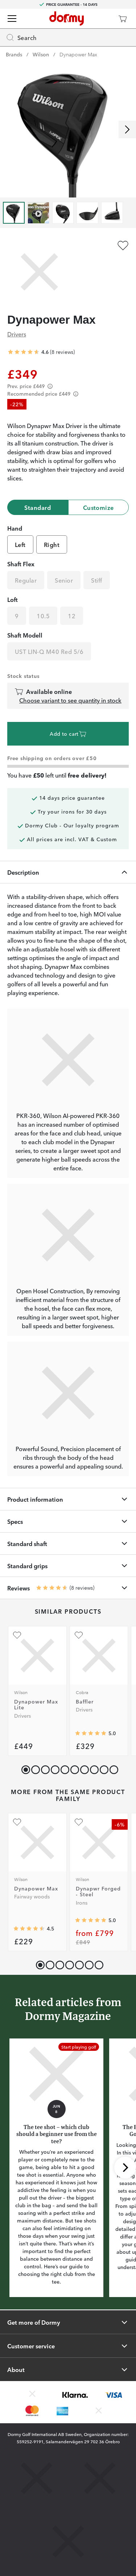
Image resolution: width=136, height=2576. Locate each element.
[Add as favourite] (123, 245)
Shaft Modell (24, 635)
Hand (14, 528)
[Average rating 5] (90, 1733)
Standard (37, 507)
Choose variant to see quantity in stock (70, 700)
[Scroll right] (127, 129)
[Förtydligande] (50, 386)
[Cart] (122, 18)
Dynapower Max (78, 54)
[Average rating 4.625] (23, 352)
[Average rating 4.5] (29, 1928)
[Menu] (12, 19)
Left (20, 544)
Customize (98, 507)
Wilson (41, 54)
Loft (12, 599)
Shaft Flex (20, 564)
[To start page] (66, 18)
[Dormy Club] (101, 18)
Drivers (16, 334)
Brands (14, 54)
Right (51, 544)
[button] (34, 1768)
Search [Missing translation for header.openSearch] (21, 37)
